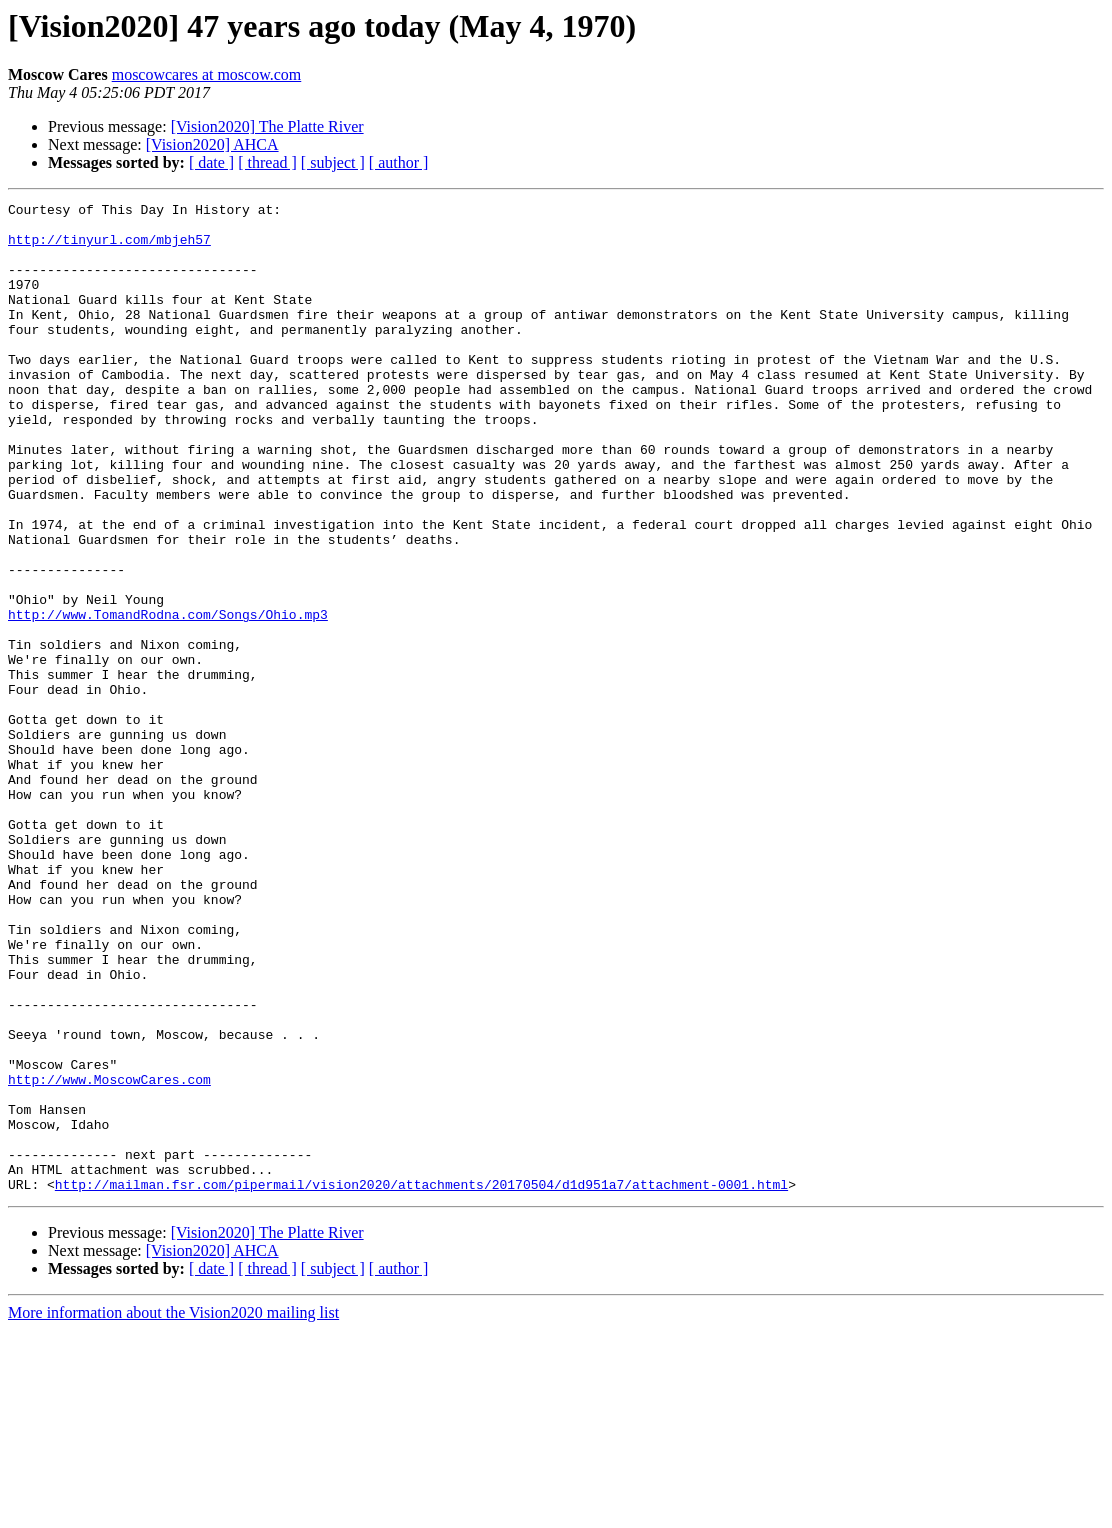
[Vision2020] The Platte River (267, 126)
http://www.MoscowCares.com (109, 1256)
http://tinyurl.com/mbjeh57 (109, 248)
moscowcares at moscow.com (207, 74)
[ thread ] (267, 162)
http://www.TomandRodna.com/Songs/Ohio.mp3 (168, 698)
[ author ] (399, 162)
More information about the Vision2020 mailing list (173, 1510)
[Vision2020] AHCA (212, 144)
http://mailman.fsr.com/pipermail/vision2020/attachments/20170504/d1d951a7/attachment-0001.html (421, 1382)
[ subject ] (333, 162)
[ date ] (211, 162)
